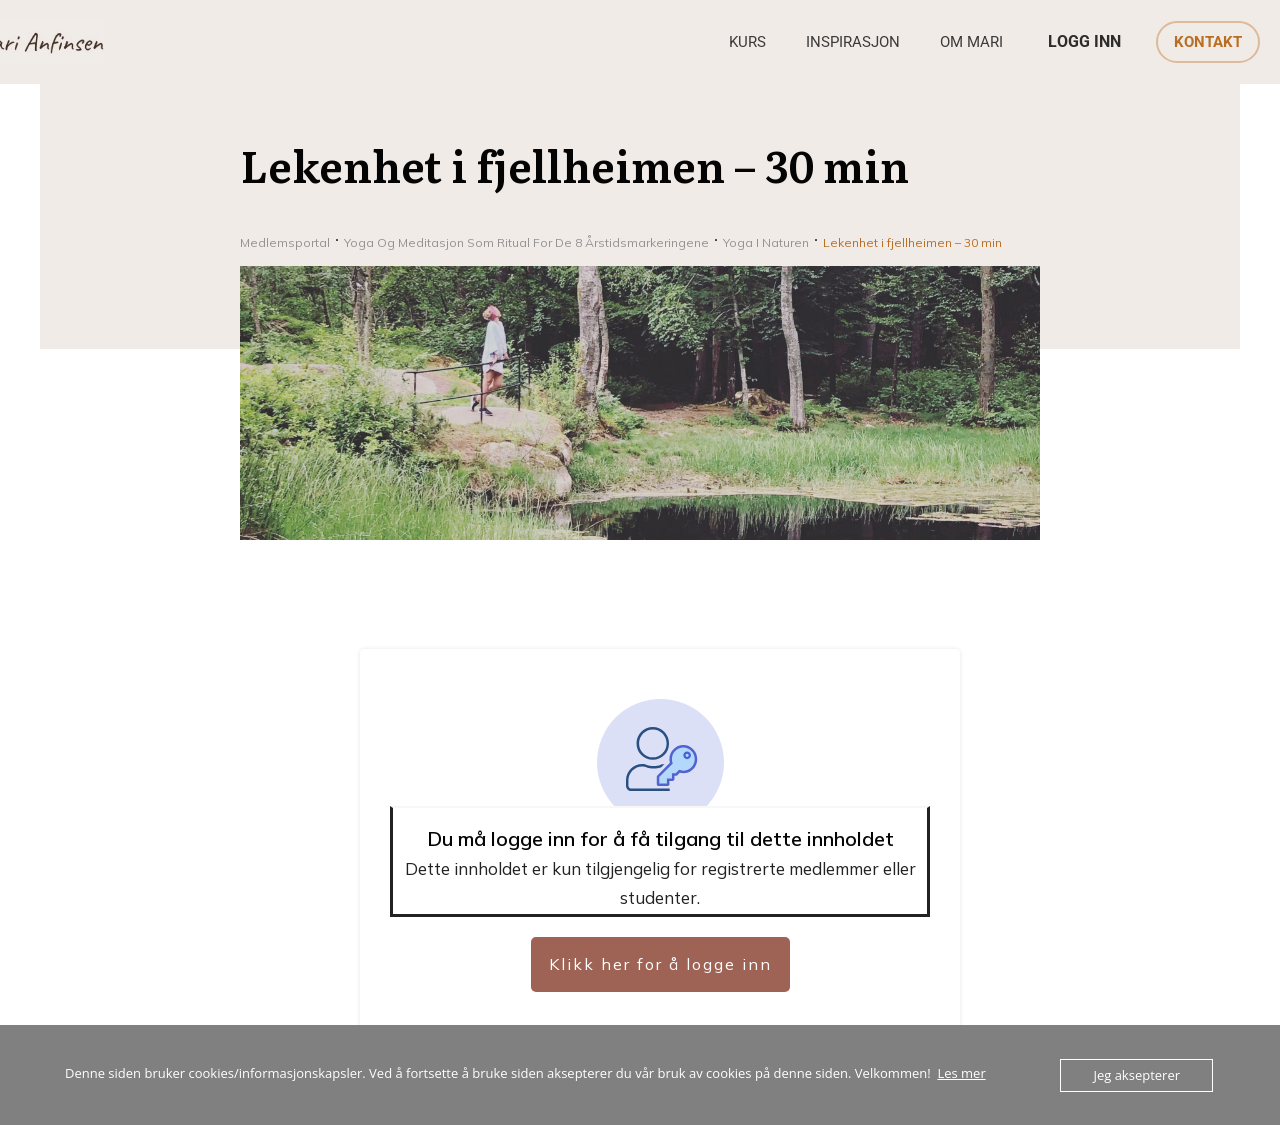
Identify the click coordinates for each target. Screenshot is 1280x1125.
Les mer (961, 1073)
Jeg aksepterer (1136, 1075)
